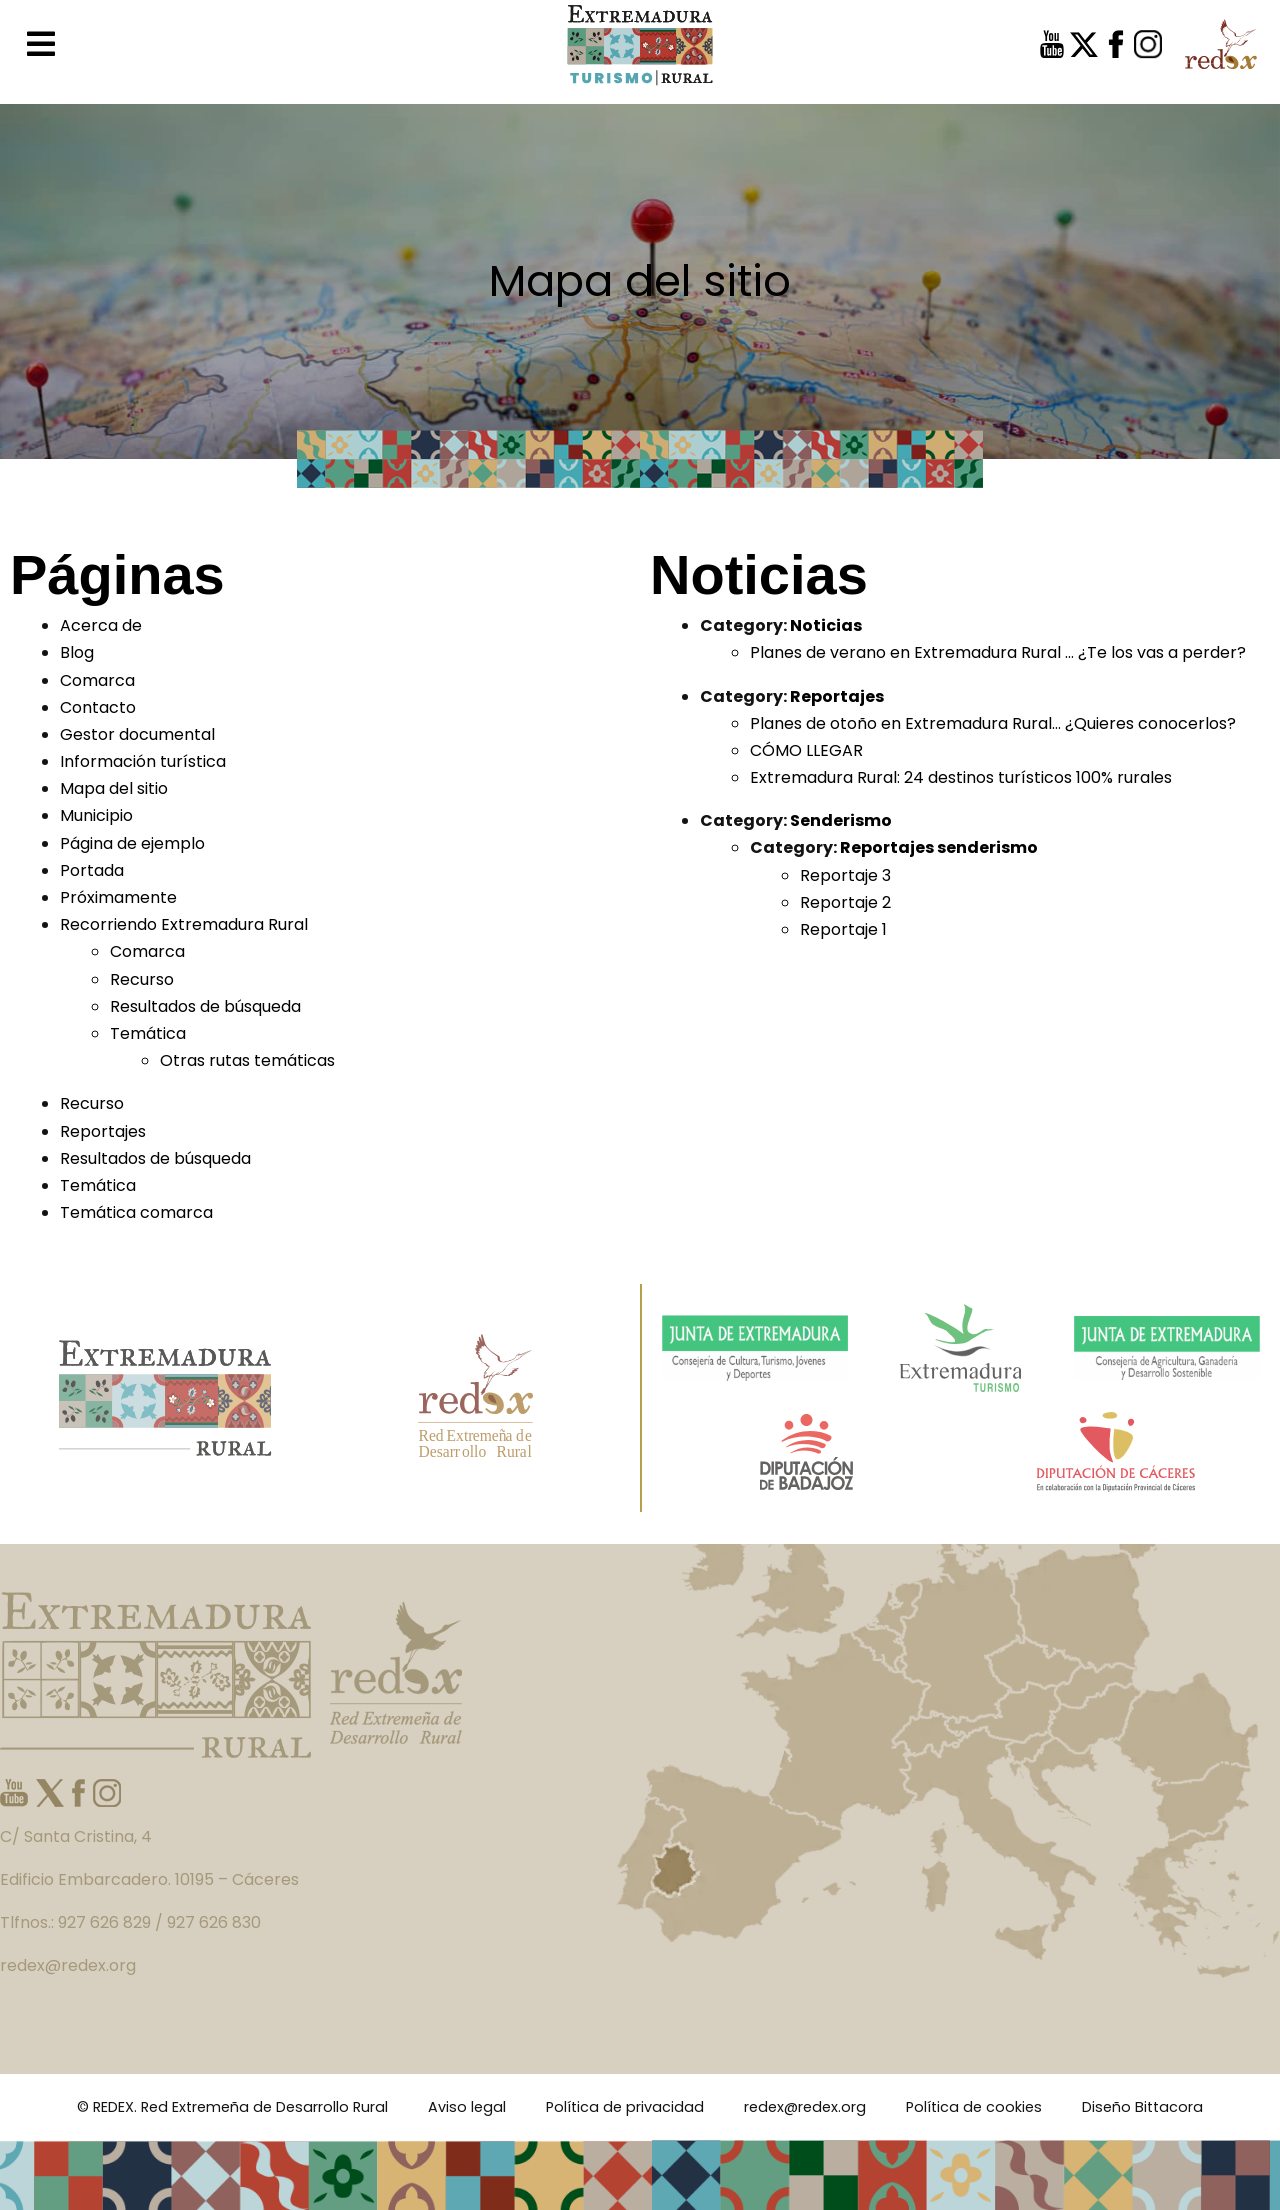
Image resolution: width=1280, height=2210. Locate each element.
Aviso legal (467, 2107)
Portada (92, 870)
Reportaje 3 (845, 875)
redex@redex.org (805, 2107)
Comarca (97, 680)
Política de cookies (974, 2107)
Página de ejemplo (132, 843)
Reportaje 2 (845, 902)
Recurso (142, 979)
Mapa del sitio (114, 788)
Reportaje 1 (843, 929)
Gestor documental (137, 734)
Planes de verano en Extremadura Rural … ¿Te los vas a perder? (998, 652)
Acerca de (101, 625)
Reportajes (103, 1131)
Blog (77, 652)
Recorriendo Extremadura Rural (184, 924)
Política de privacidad (625, 2107)
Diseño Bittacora (1142, 2107)
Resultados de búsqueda (205, 1006)
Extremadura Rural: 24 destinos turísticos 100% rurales (961, 777)
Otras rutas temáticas (247, 1060)
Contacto (98, 707)
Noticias (826, 625)
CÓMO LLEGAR (806, 750)
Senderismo (841, 820)
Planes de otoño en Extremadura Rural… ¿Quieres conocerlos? (993, 723)
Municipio (96, 815)
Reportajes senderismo (939, 847)
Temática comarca (136, 1212)
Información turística (143, 761)
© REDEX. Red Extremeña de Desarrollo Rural (232, 2107)
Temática (148, 1033)
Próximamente (118, 897)
